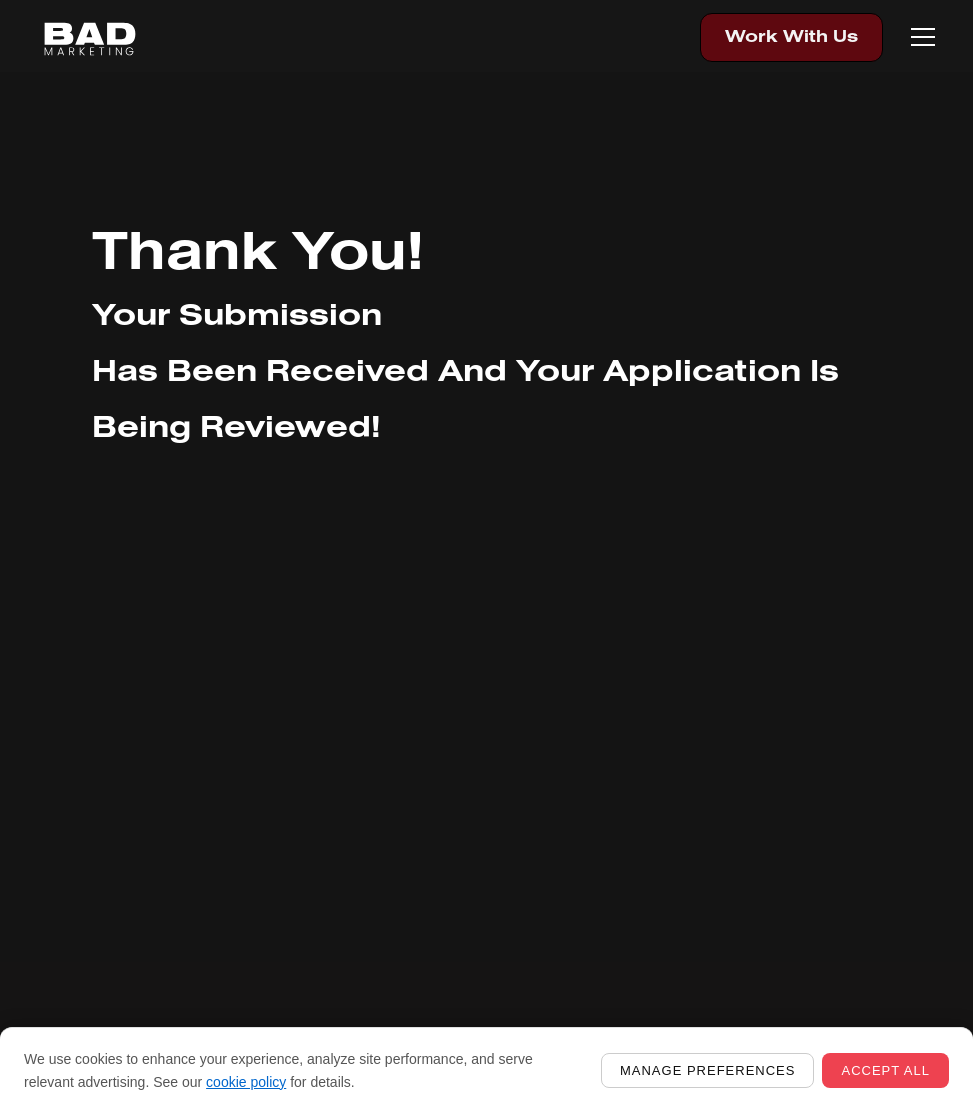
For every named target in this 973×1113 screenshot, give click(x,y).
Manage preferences (707, 1070)
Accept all (885, 1070)
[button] (919, 37)
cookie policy (246, 1082)
